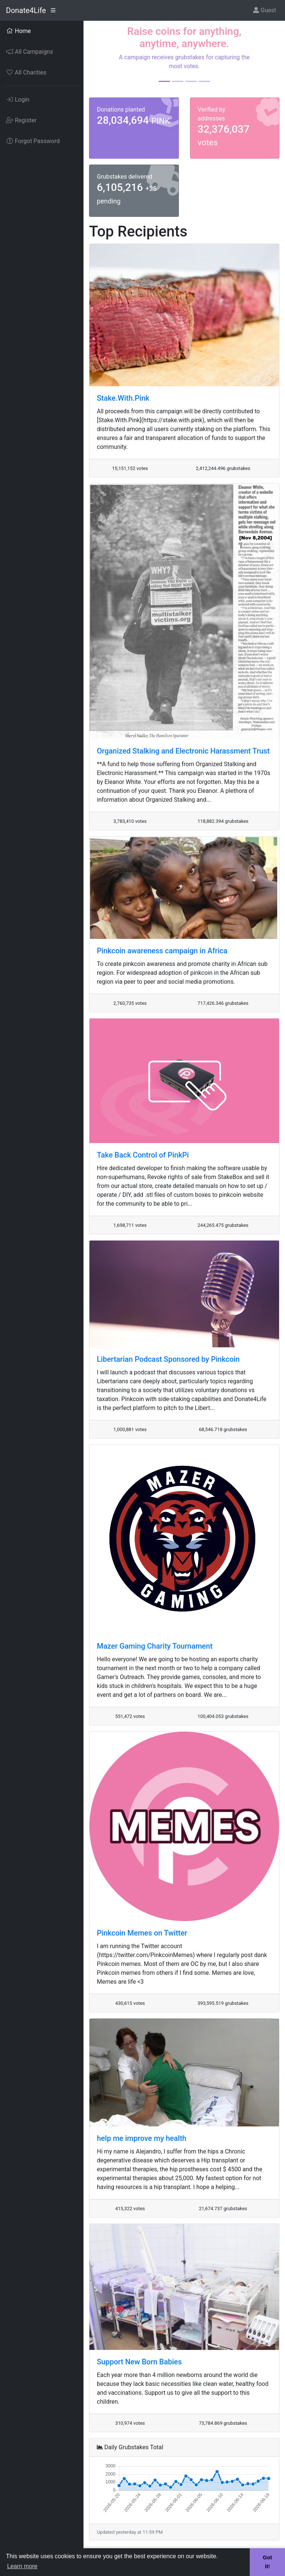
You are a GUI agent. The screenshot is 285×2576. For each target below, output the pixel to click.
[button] (103, 59)
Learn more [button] (22, 2566)
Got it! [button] (267, 2562)
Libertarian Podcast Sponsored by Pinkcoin (168, 1359)
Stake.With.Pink (123, 398)
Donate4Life (26, 10)
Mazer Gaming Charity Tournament (155, 1646)
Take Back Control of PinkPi (143, 1154)
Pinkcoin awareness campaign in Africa (162, 950)
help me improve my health (141, 2138)
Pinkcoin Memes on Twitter (142, 1932)
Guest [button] (264, 10)
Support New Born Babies (139, 2361)
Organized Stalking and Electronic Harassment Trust (183, 750)
